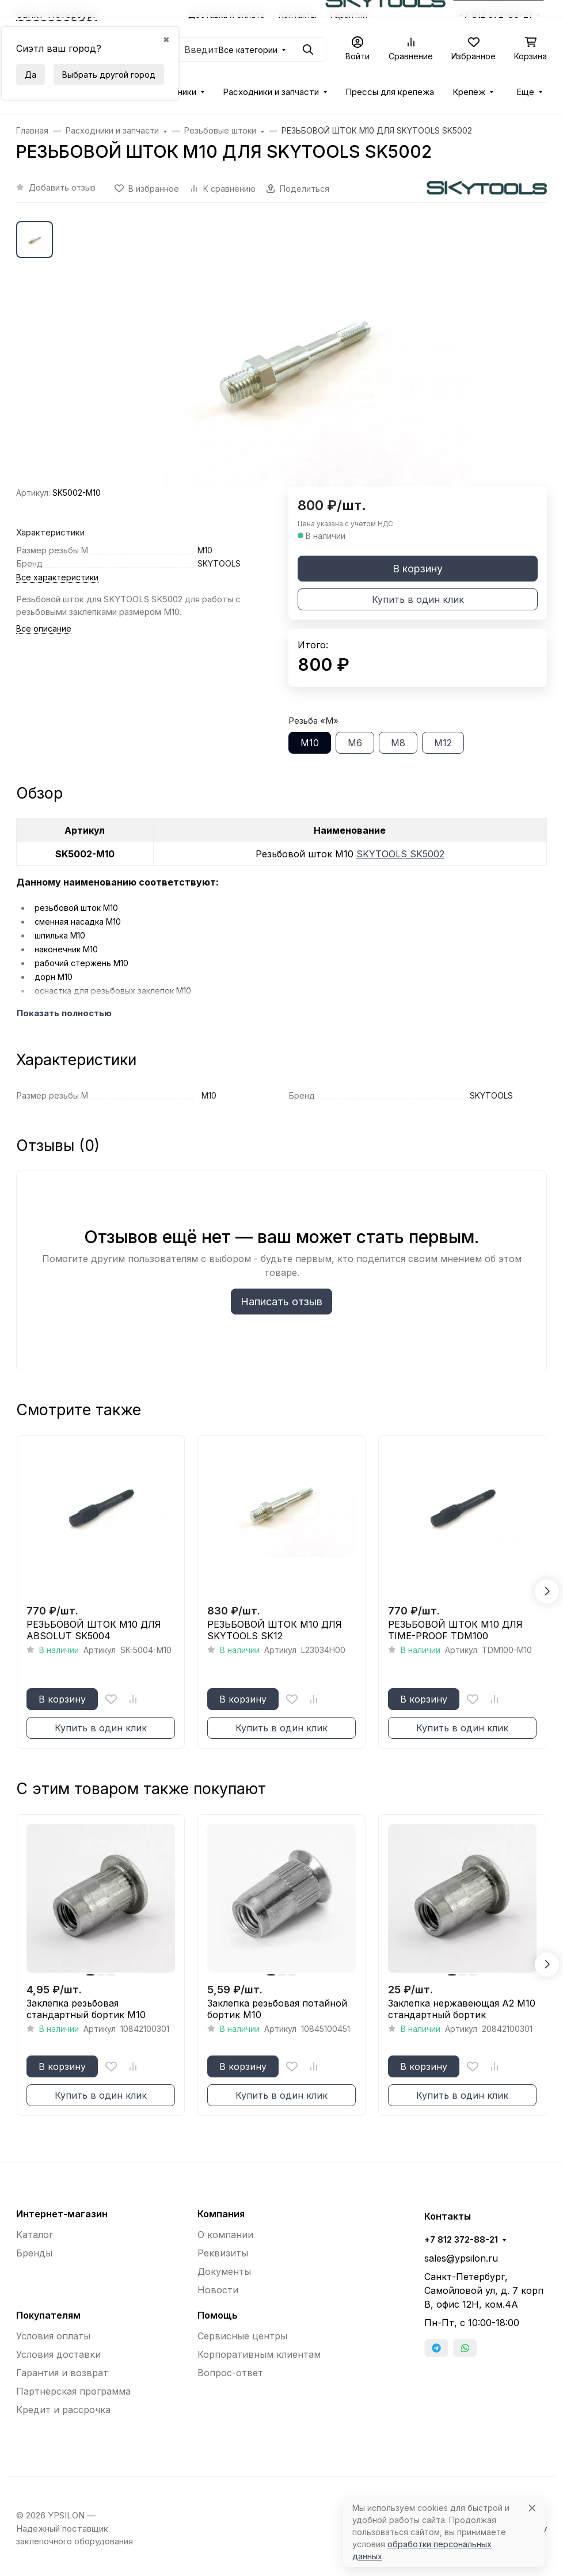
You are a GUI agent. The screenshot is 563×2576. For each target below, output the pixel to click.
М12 (443, 743)
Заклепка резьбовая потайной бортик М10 (277, 2008)
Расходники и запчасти (271, 92)
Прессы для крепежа (389, 92)
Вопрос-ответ (230, 2373)
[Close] (532, 2508)
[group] (295, 354)
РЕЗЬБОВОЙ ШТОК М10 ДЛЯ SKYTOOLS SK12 (274, 1630)
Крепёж (468, 92)
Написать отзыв (281, 1301)
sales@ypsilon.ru (461, 2258)
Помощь (217, 2315)
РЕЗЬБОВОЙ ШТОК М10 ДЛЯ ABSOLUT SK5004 (93, 1630)
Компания (221, 2213)
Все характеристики (57, 577)
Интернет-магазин (62, 2213)
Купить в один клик (418, 599)
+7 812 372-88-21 (461, 2240)
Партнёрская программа (73, 2391)
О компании (225, 2234)
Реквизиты (222, 2253)
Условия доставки (58, 2354)
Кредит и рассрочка (63, 2409)
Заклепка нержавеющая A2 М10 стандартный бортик (461, 2008)
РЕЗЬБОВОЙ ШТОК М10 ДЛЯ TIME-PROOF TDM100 (455, 1630)
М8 (398, 743)
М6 (355, 743)
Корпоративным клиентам (259, 2354)
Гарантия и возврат (62, 2373)
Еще (525, 92)
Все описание (43, 628)
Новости (217, 2290)
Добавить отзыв (62, 187)
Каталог (34, 2234)
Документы (224, 2271)
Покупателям (48, 2315)
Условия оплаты (53, 2336)
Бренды (34, 2253)
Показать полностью (64, 1013)
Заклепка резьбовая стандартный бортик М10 (86, 2008)
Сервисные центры (242, 2336)
